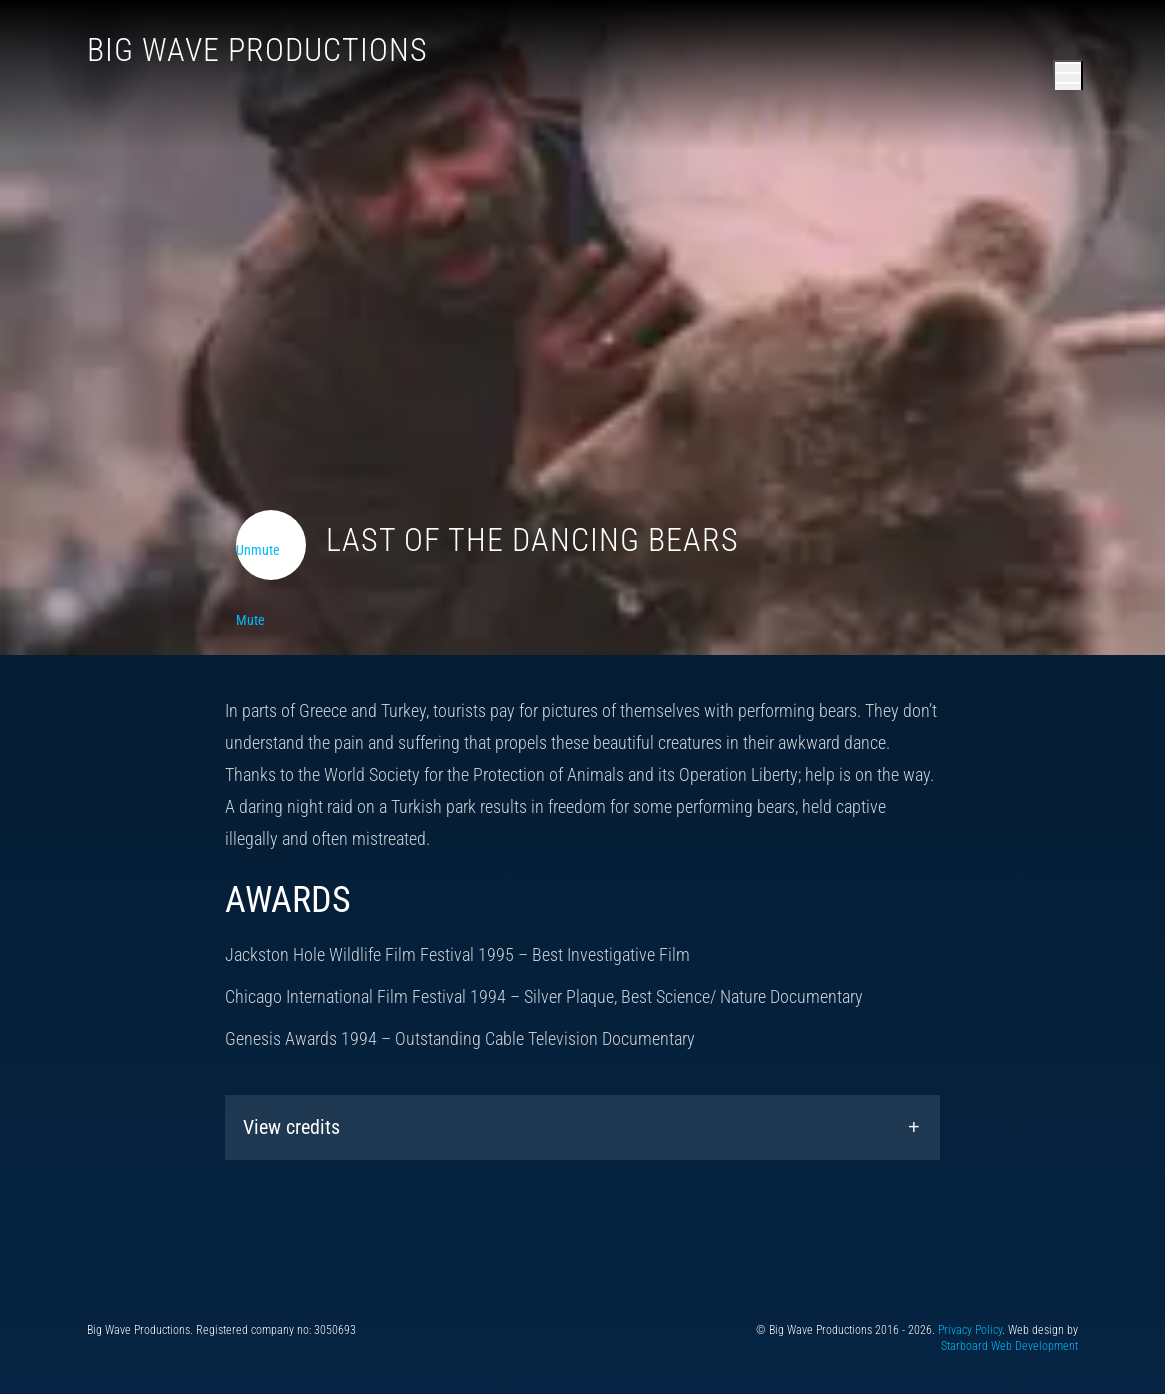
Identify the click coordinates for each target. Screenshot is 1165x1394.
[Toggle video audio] (271, 545)
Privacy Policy (970, 1330)
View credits (291, 1127)
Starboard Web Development (1009, 1346)
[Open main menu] (1068, 75)
